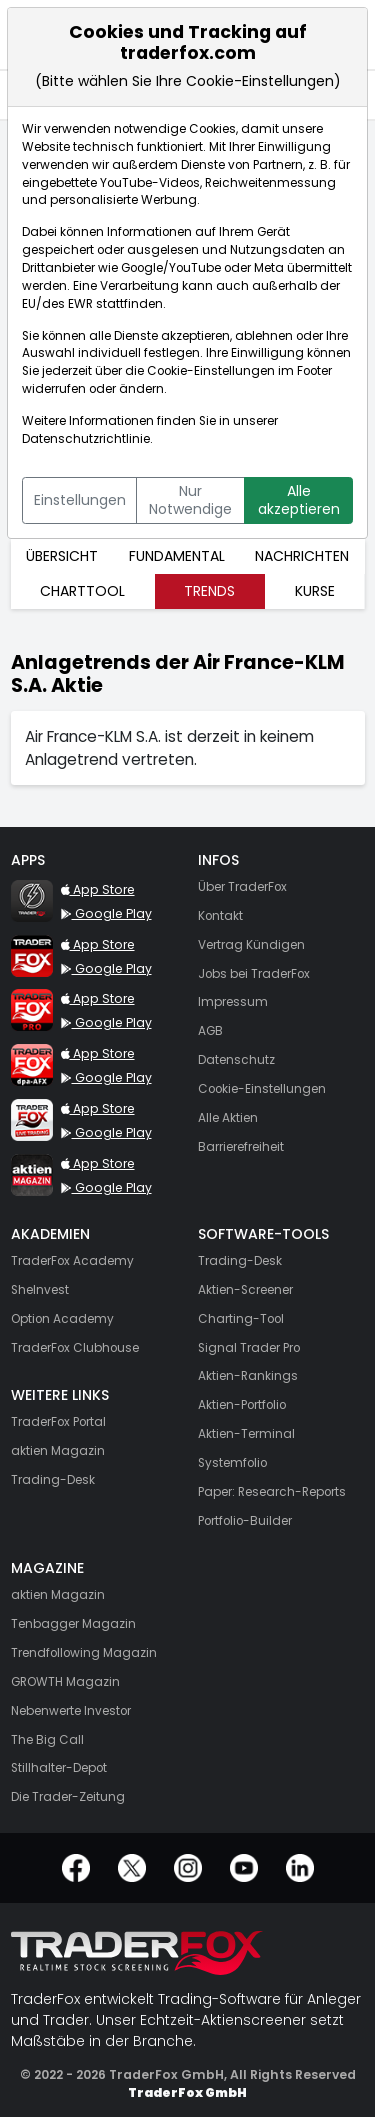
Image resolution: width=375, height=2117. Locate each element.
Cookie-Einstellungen (211, 371)
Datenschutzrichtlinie (86, 439)
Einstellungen (80, 500)
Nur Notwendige (190, 500)
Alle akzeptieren (299, 500)
